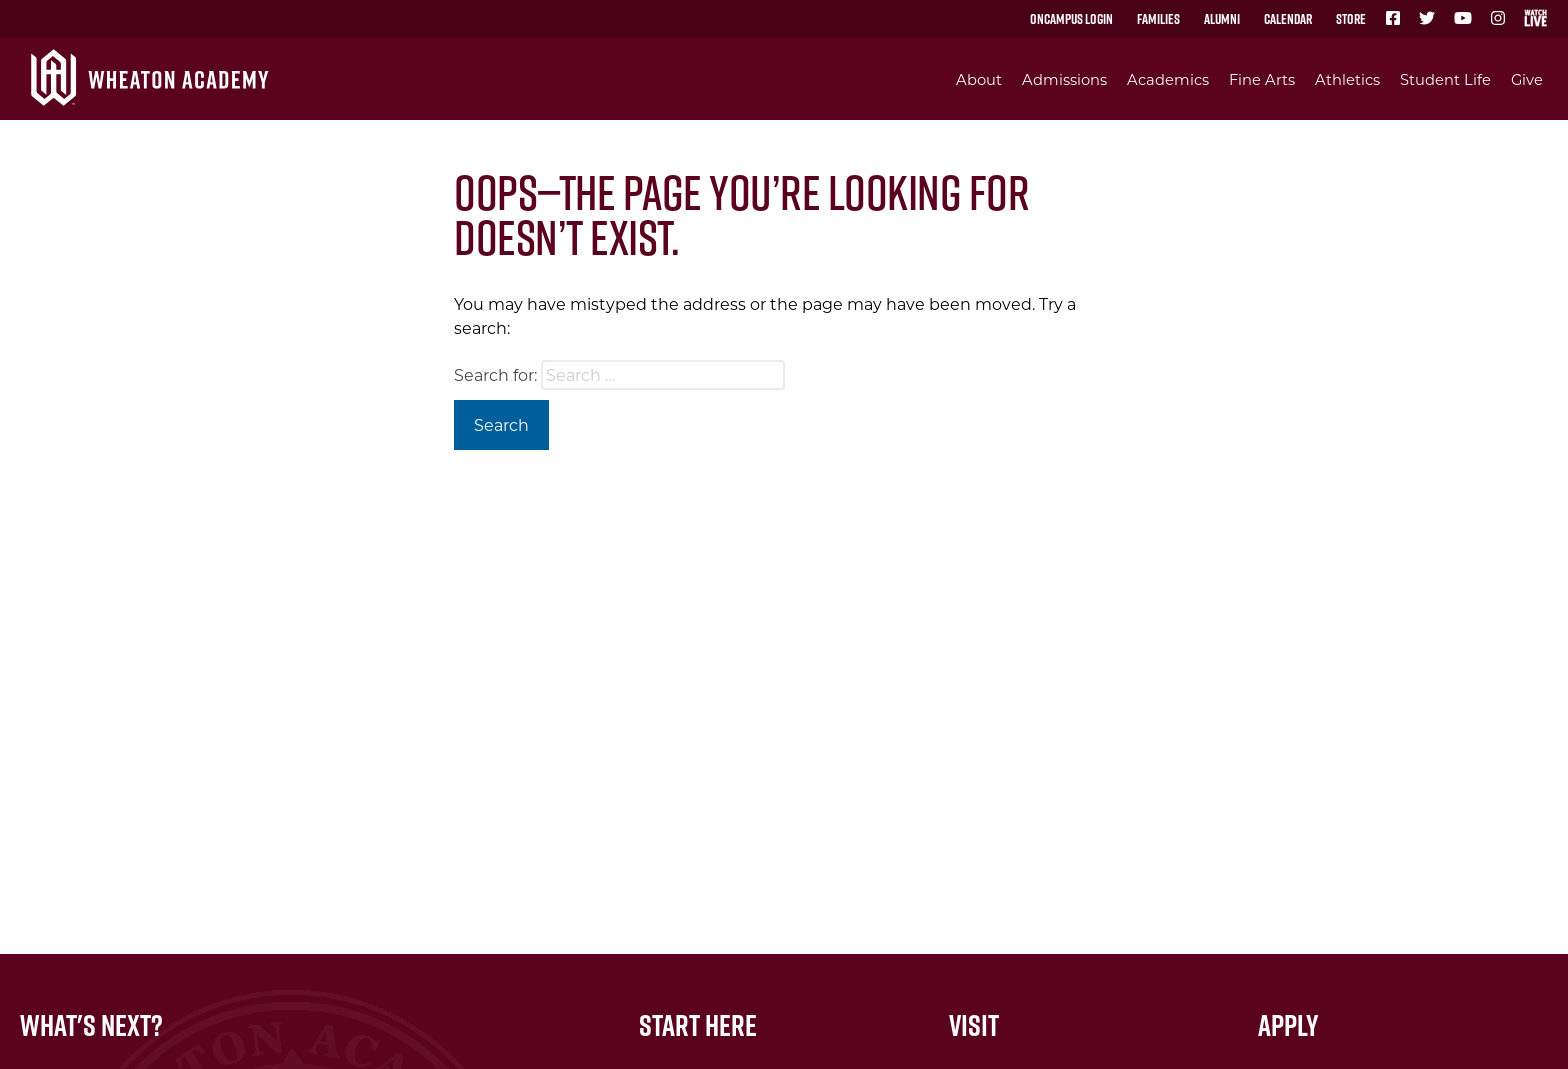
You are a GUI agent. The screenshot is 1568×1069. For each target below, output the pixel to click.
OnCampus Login (1071, 19)
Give (1527, 79)
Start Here (698, 1025)
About (979, 79)
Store (1351, 19)
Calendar (1288, 19)
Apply (1288, 1025)
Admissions (1064, 79)
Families (1158, 19)
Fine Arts (1262, 79)
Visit (974, 1025)
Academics (1168, 79)
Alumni (1222, 19)
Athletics (1347, 79)
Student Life (1445, 79)
